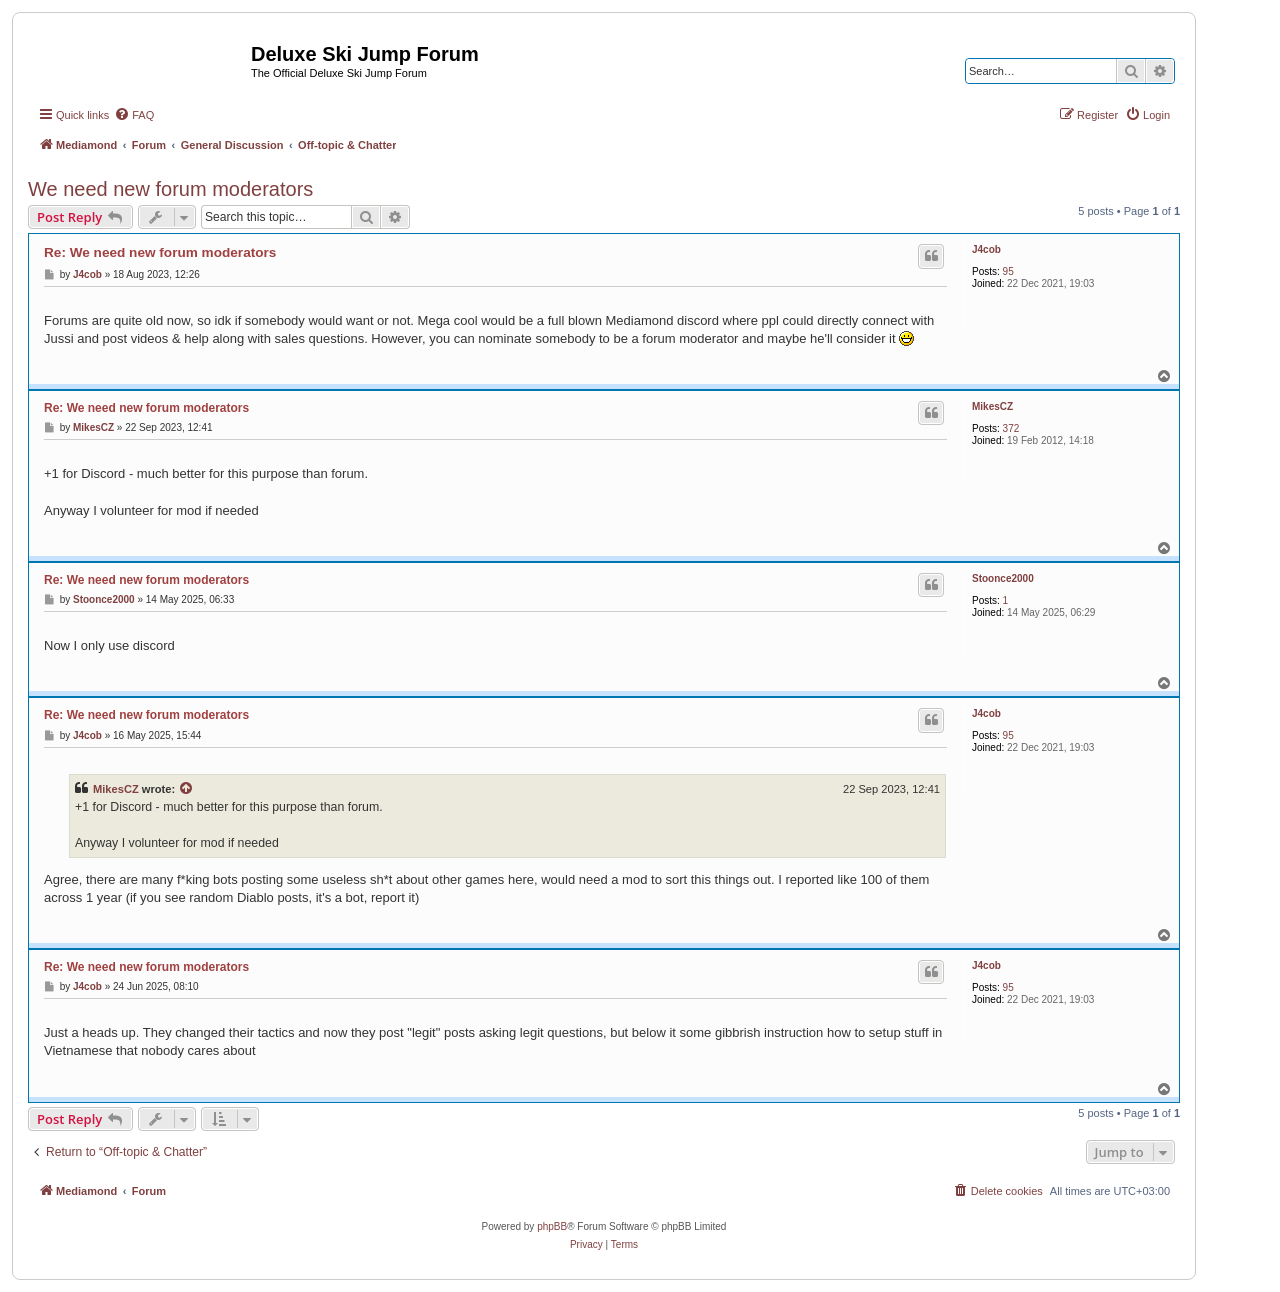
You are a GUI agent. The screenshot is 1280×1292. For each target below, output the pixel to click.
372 (1011, 428)
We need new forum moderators (170, 189)
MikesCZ (992, 406)
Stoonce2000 (1003, 578)
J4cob (986, 249)
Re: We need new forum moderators (160, 252)
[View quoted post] (187, 789)
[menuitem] (134, 115)
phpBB (552, 1226)
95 (1008, 271)
